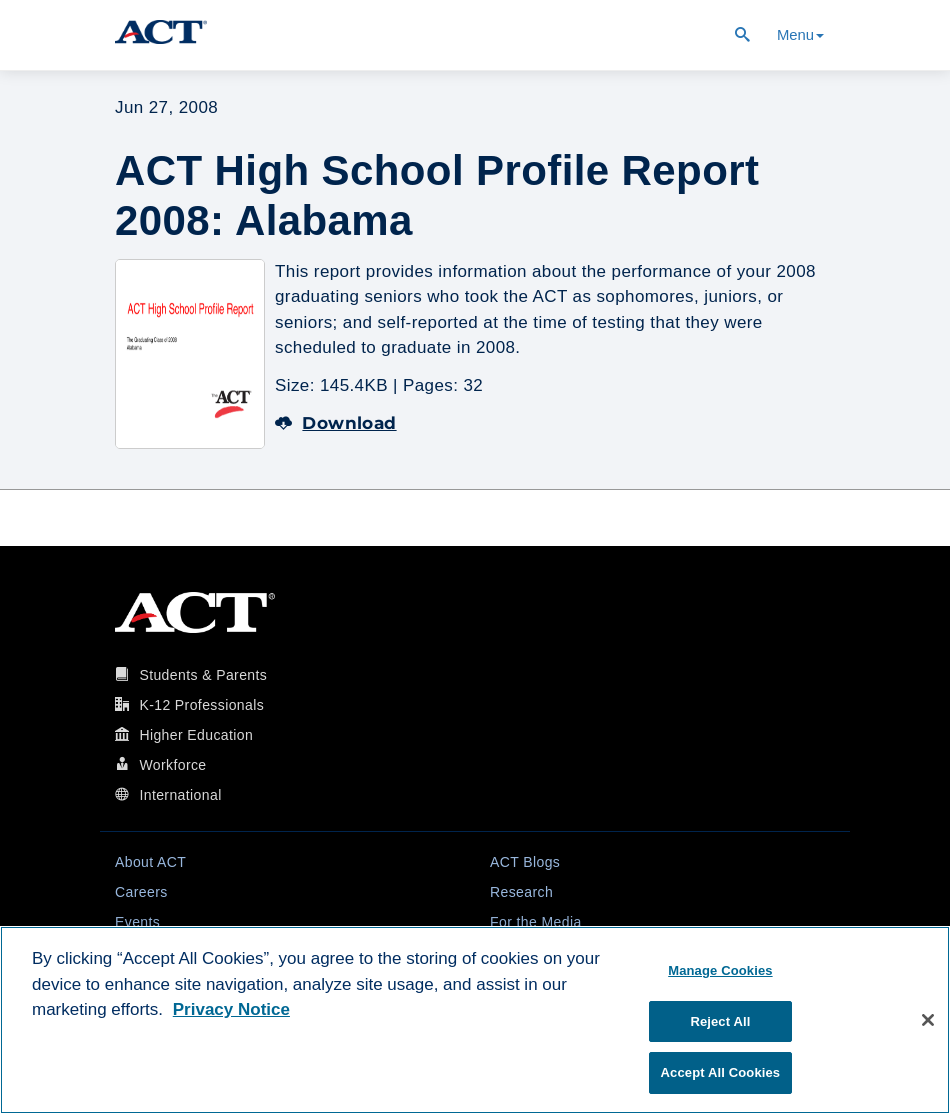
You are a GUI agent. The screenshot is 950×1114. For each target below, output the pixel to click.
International (180, 795)
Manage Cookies (720, 970)
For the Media (536, 922)
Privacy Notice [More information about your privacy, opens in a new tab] (231, 1009)
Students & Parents (203, 675)
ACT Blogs (525, 862)
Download (336, 423)
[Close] (928, 1020)
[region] (475, 1020)
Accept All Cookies (721, 1072)
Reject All (720, 1021)
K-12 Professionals (201, 705)
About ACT (150, 862)
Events (137, 922)
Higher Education (196, 735)
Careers (141, 892)
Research (521, 892)
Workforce (172, 765)
